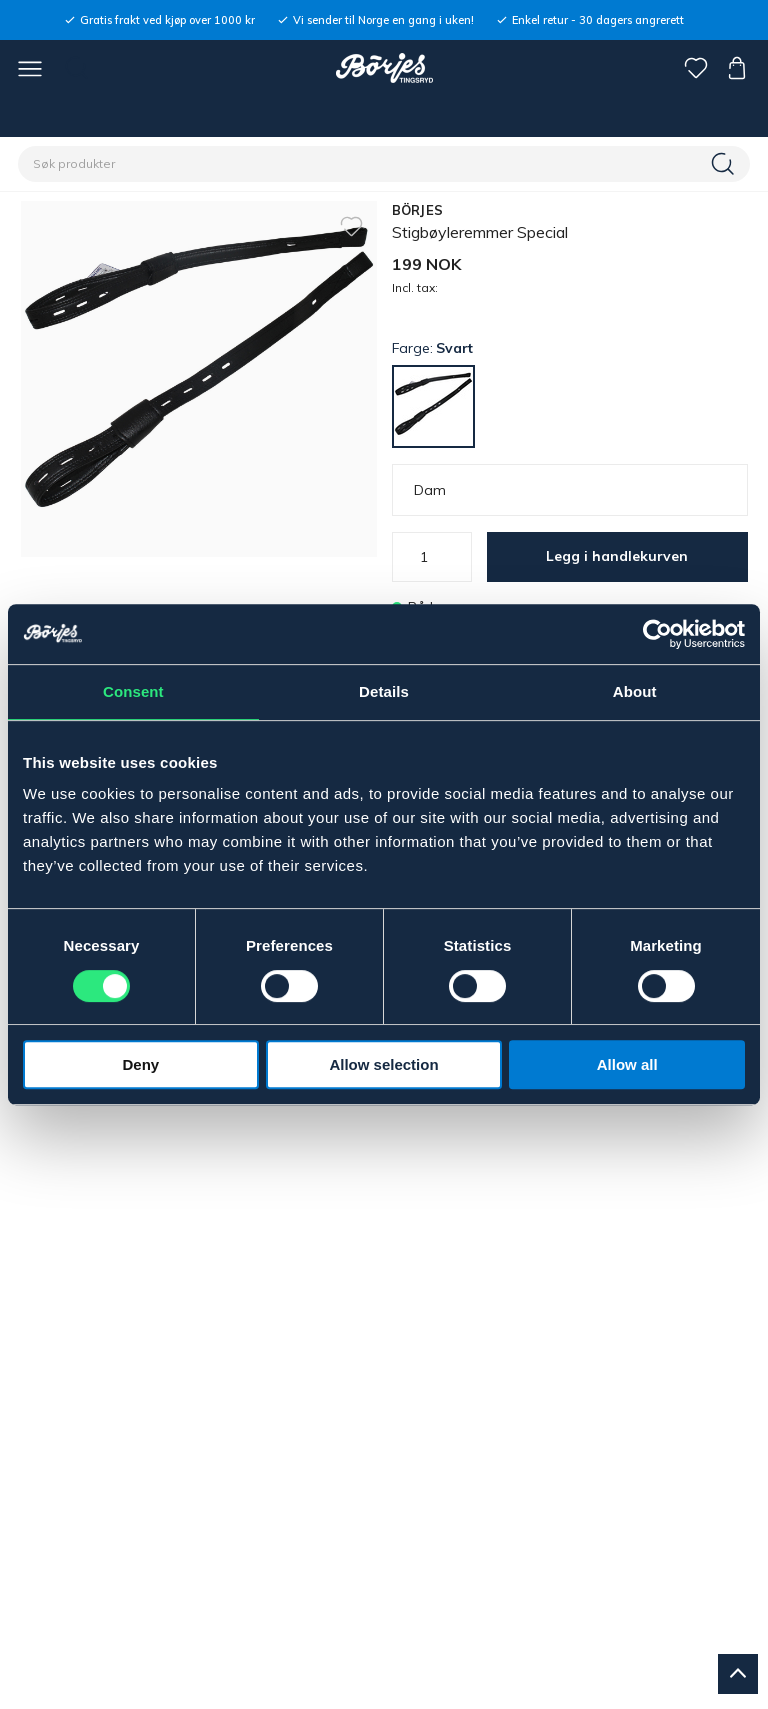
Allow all (627, 1064)
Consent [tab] (133, 691)
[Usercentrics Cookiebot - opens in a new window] (657, 634)
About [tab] (635, 691)
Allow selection (383, 1064)
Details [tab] (384, 691)
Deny (140, 1064)
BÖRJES (418, 210)
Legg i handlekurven (617, 556)
